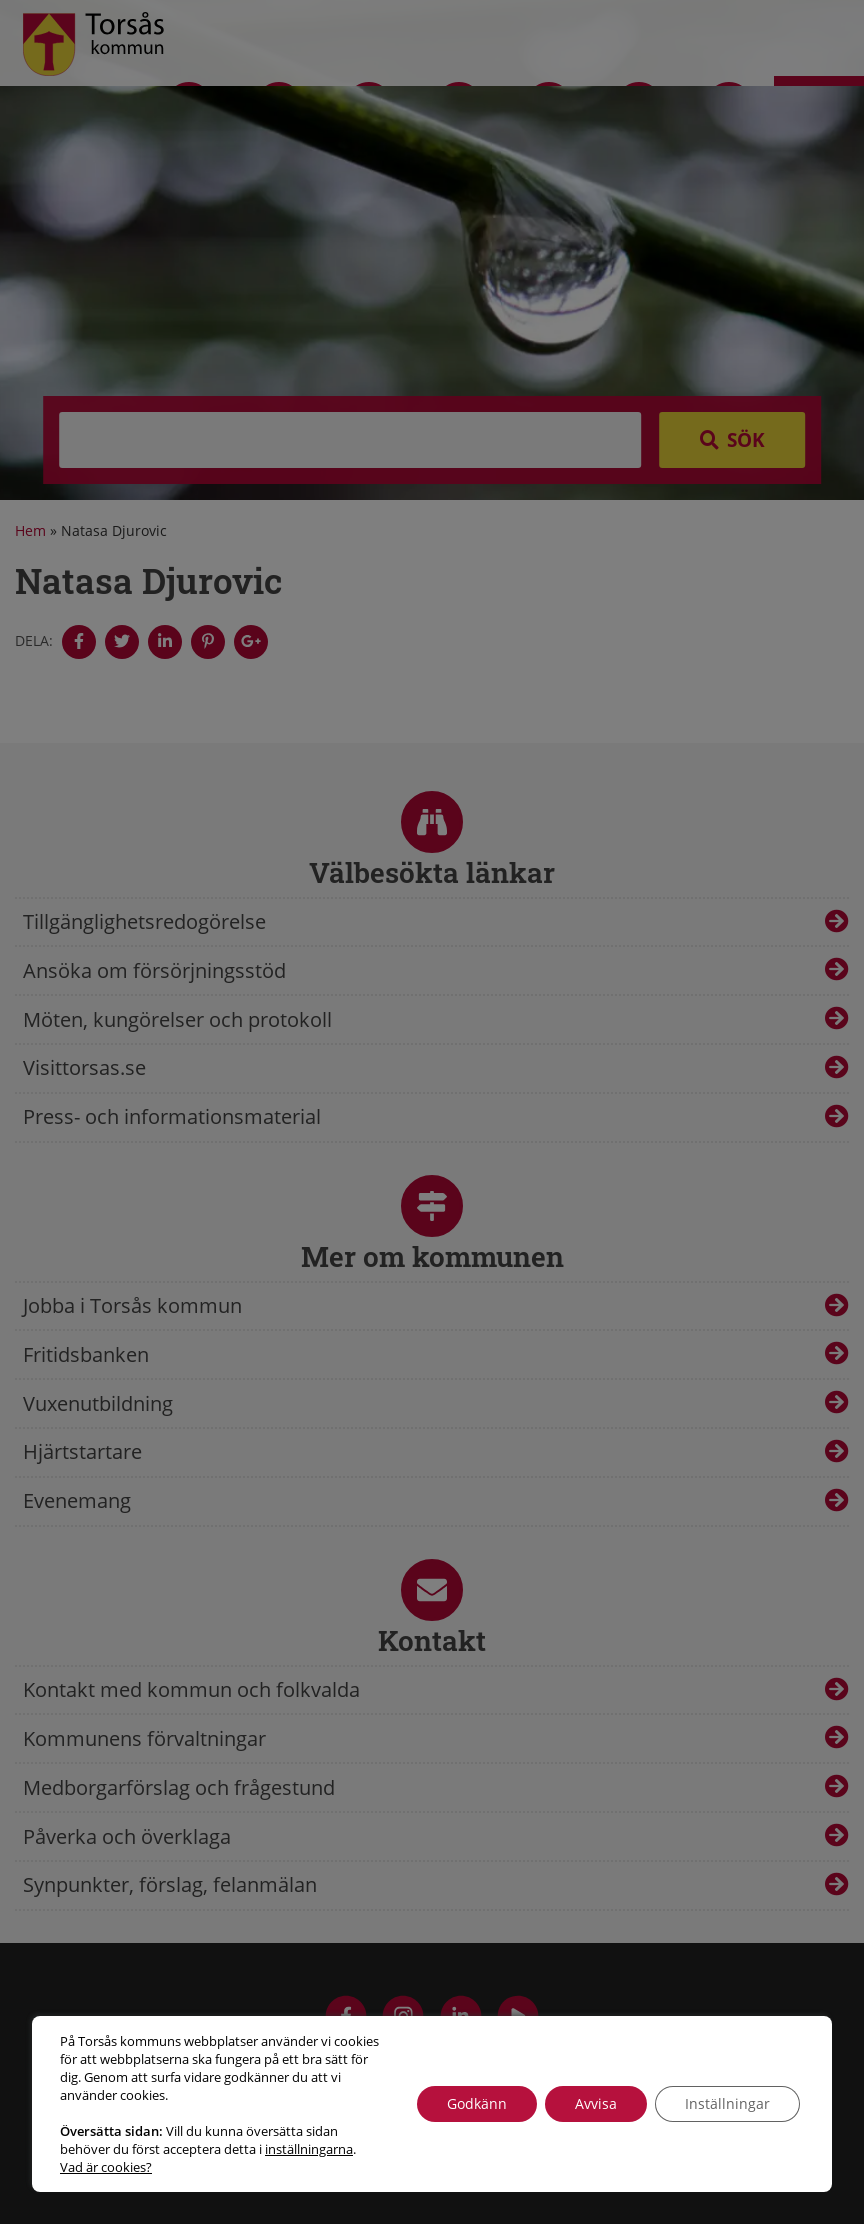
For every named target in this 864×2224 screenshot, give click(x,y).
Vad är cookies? (106, 2167)
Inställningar (727, 2103)
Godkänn (477, 2103)
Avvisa (596, 2103)
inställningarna (309, 2149)
